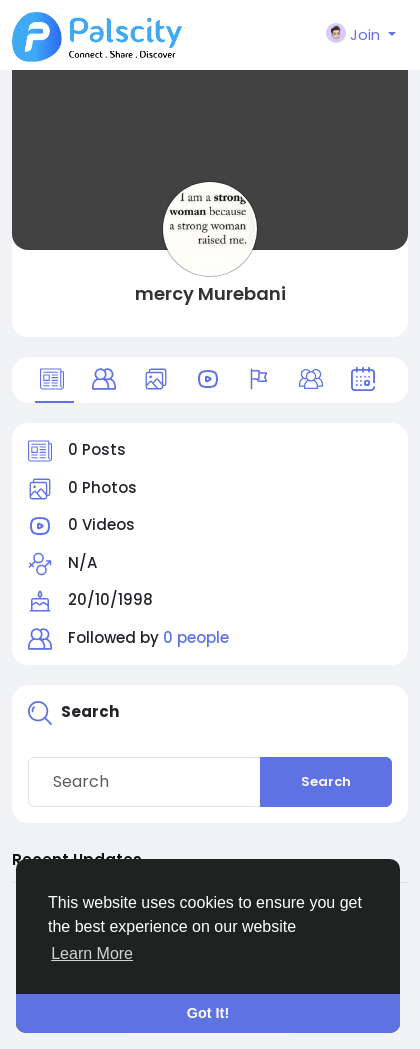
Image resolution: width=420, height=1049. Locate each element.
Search (326, 781)
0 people (196, 637)
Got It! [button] (208, 1013)
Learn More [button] (92, 953)
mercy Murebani (210, 293)
